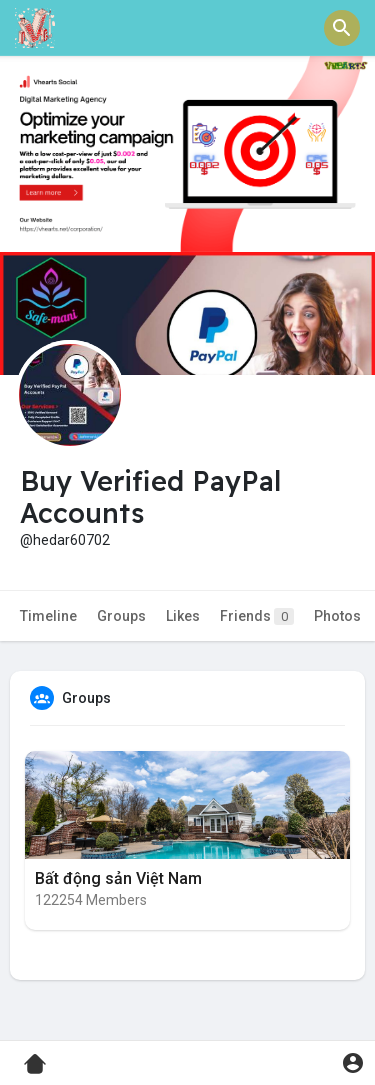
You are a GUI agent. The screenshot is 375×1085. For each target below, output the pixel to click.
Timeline (48, 616)
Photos (337, 616)
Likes (183, 616)
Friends (257, 616)
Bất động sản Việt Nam (118, 878)
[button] (342, 28)
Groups (121, 616)
